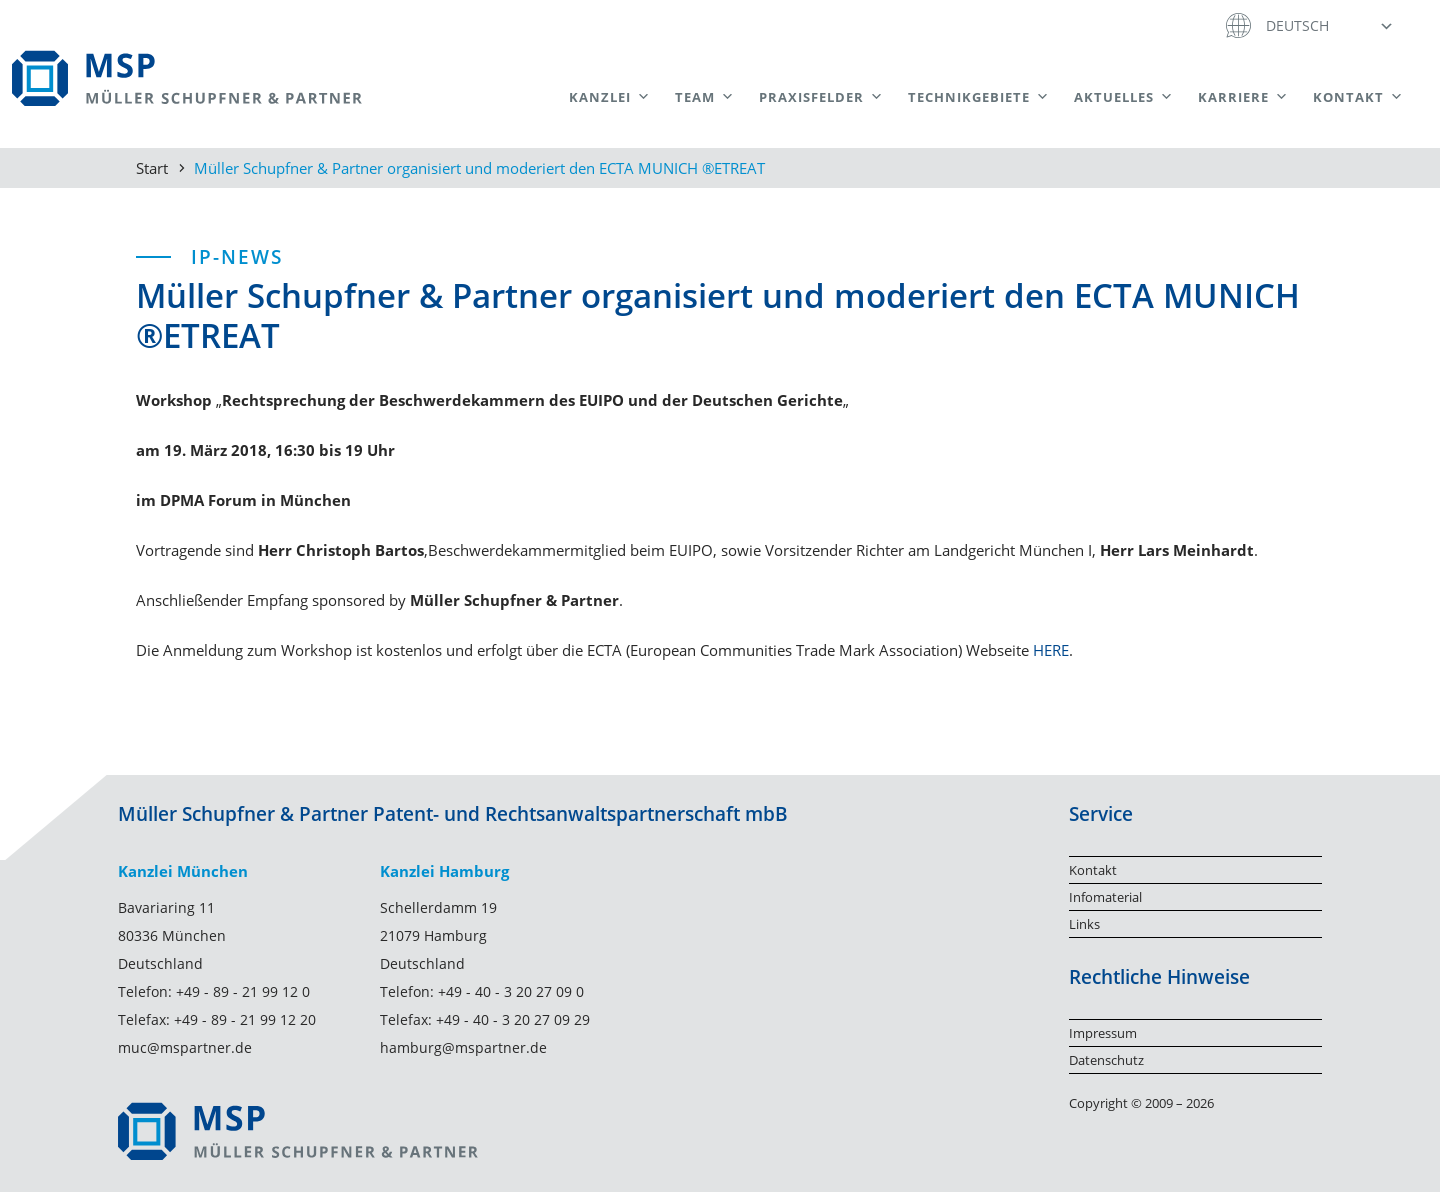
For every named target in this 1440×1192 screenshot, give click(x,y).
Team (705, 97)
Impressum (1103, 1033)
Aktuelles (1124, 97)
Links (1084, 924)
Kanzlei (610, 97)
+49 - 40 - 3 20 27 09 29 (513, 1019)
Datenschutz (1106, 1060)
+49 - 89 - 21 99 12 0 (243, 991)
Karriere (1243, 97)
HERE (1051, 650)
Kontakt (1358, 97)
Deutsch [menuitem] (1297, 25)
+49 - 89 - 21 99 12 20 (245, 1019)
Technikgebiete (979, 97)
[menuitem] (1327, 25)
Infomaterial (1105, 897)
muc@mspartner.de (185, 1047)
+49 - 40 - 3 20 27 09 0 (511, 991)
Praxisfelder (821, 97)
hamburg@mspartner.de (463, 1047)
